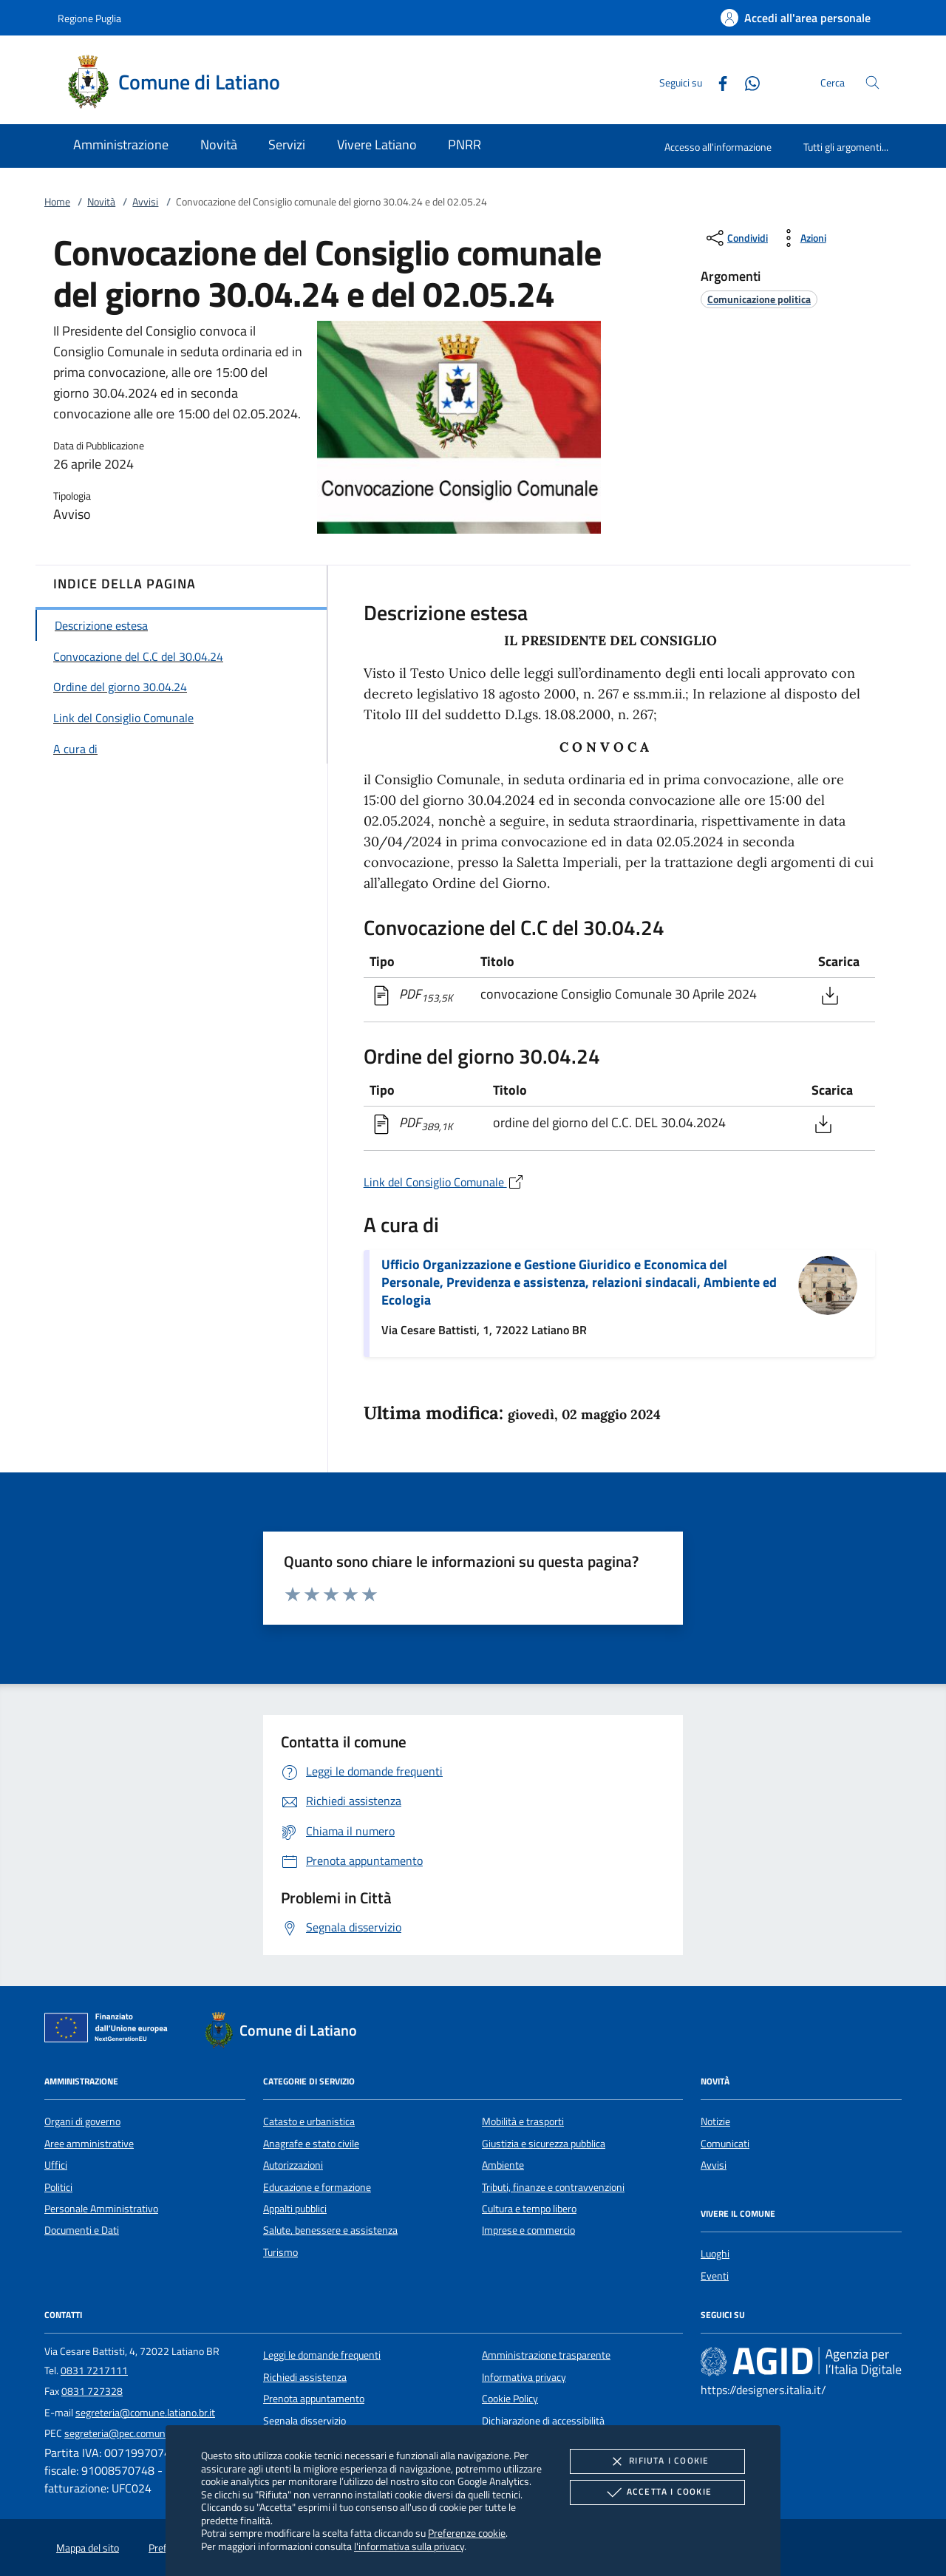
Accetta (657, 2492)
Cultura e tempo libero (529, 2209)
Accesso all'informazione (718, 146)
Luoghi (715, 2254)
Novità (101, 202)
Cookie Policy (510, 2398)
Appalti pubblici (295, 2209)
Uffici (55, 2165)
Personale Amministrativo (101, 2209)
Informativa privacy (524, 2377)
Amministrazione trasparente (546, 2355)
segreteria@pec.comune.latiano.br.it (142, 2433)
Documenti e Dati (81, 2230)
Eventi (715, 2276)
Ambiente (503, 2165)
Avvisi (145, 202)
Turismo (280, 2252)
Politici (58, 2187)
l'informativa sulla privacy (409, 2546)
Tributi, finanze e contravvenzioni (553, 2187)
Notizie (715, 2121)
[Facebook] (717, 82)
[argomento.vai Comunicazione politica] (759, 299)
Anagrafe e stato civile (311, 2143)
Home (57, 202)
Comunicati (725, 2143)
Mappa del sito (87, 2548)
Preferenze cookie (467, 2533)
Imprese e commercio (528, 2230)
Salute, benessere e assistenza (330, 2230)
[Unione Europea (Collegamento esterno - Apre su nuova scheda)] (110, 2030)
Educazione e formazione (317, 2187)
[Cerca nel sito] (872, 82)
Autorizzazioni (293, 2165)
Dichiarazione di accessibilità (543, 2421)
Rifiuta (657, 2461)
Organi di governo (82, 2121)
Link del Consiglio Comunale (444, 1182)
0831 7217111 (94, 2370)
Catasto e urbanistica (309, 2121)
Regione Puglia (89, 18)
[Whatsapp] (746, 82)
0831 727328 (92, 2391)
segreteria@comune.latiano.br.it (145, 2413)
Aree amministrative (89, 2143)
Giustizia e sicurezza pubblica (543, 2143)
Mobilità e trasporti (523, 2121)
